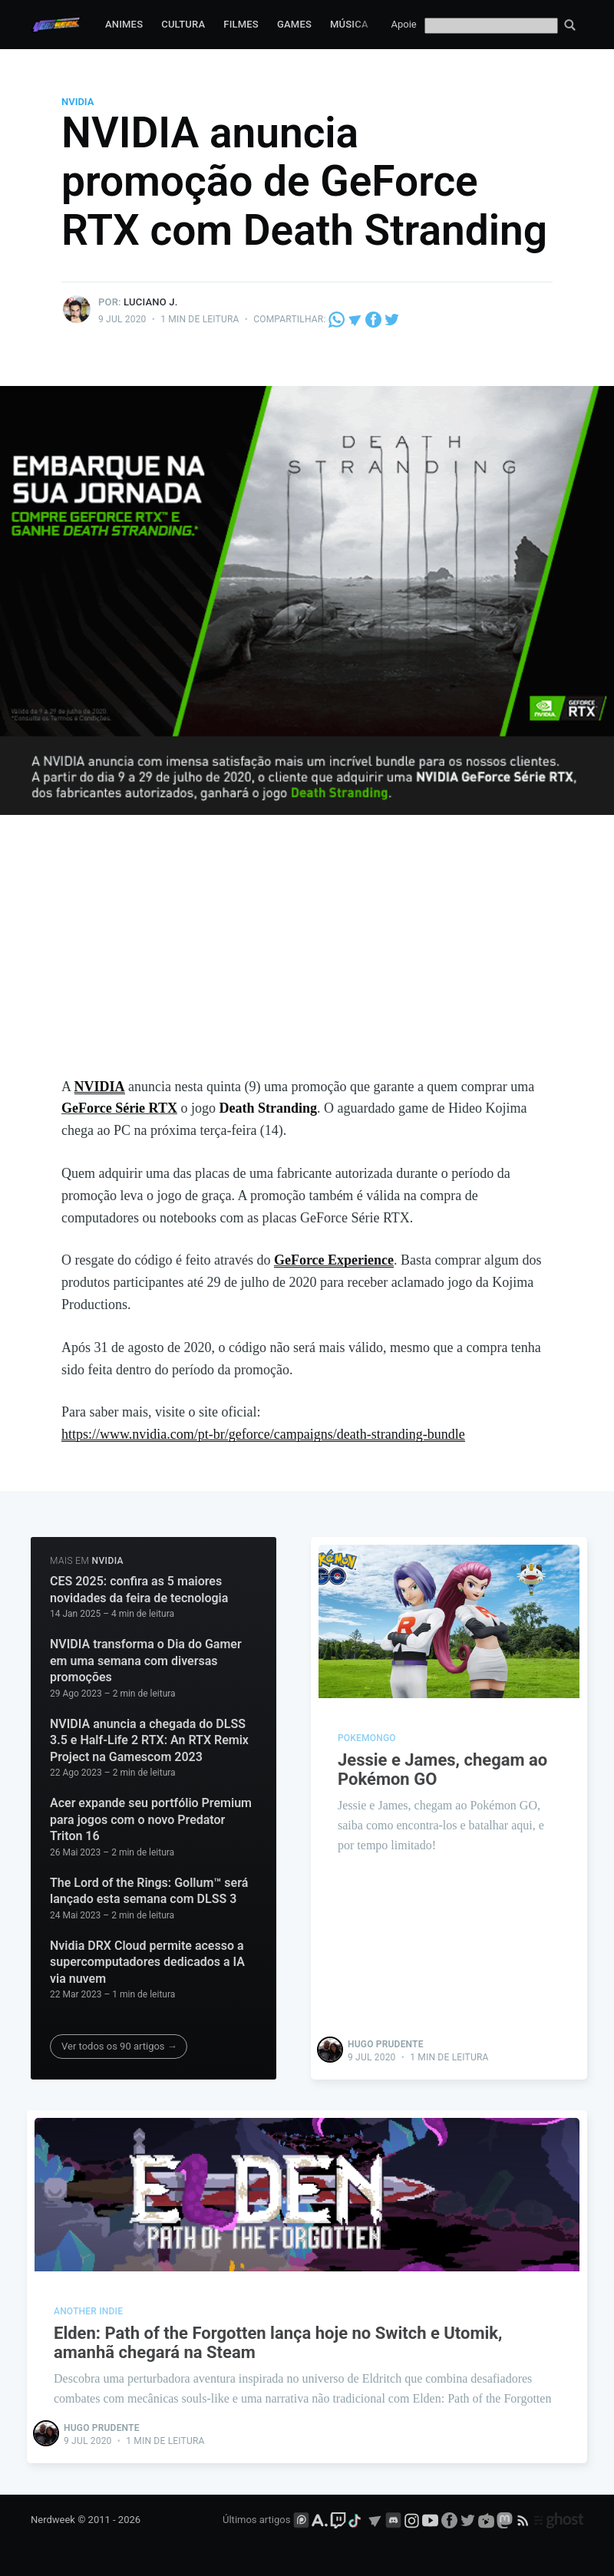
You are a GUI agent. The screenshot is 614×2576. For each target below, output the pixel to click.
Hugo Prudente (386, 2044)
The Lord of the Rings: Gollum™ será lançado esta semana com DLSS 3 (149, 1891)
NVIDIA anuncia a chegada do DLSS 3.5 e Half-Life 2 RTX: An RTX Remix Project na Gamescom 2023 (149, 1740)
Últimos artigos (256, 2519)
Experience (361, 1260)
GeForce (301, 1260)
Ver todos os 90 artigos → (119, 2046)
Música (349, 24)
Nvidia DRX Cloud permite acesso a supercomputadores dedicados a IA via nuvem (147, 1962)
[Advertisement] (307, 960)
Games (294, 24)
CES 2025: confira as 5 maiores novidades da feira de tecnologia (139, 1589)
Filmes (241, 24)
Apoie (404, 24)
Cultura (183, 24)
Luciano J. (150, 302)
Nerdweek (53, 2519)
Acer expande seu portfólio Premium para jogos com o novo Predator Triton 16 (151, 1819)
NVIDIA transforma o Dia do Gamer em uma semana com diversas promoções (146, 1660)
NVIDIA (77, 101)
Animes (124, 24)
